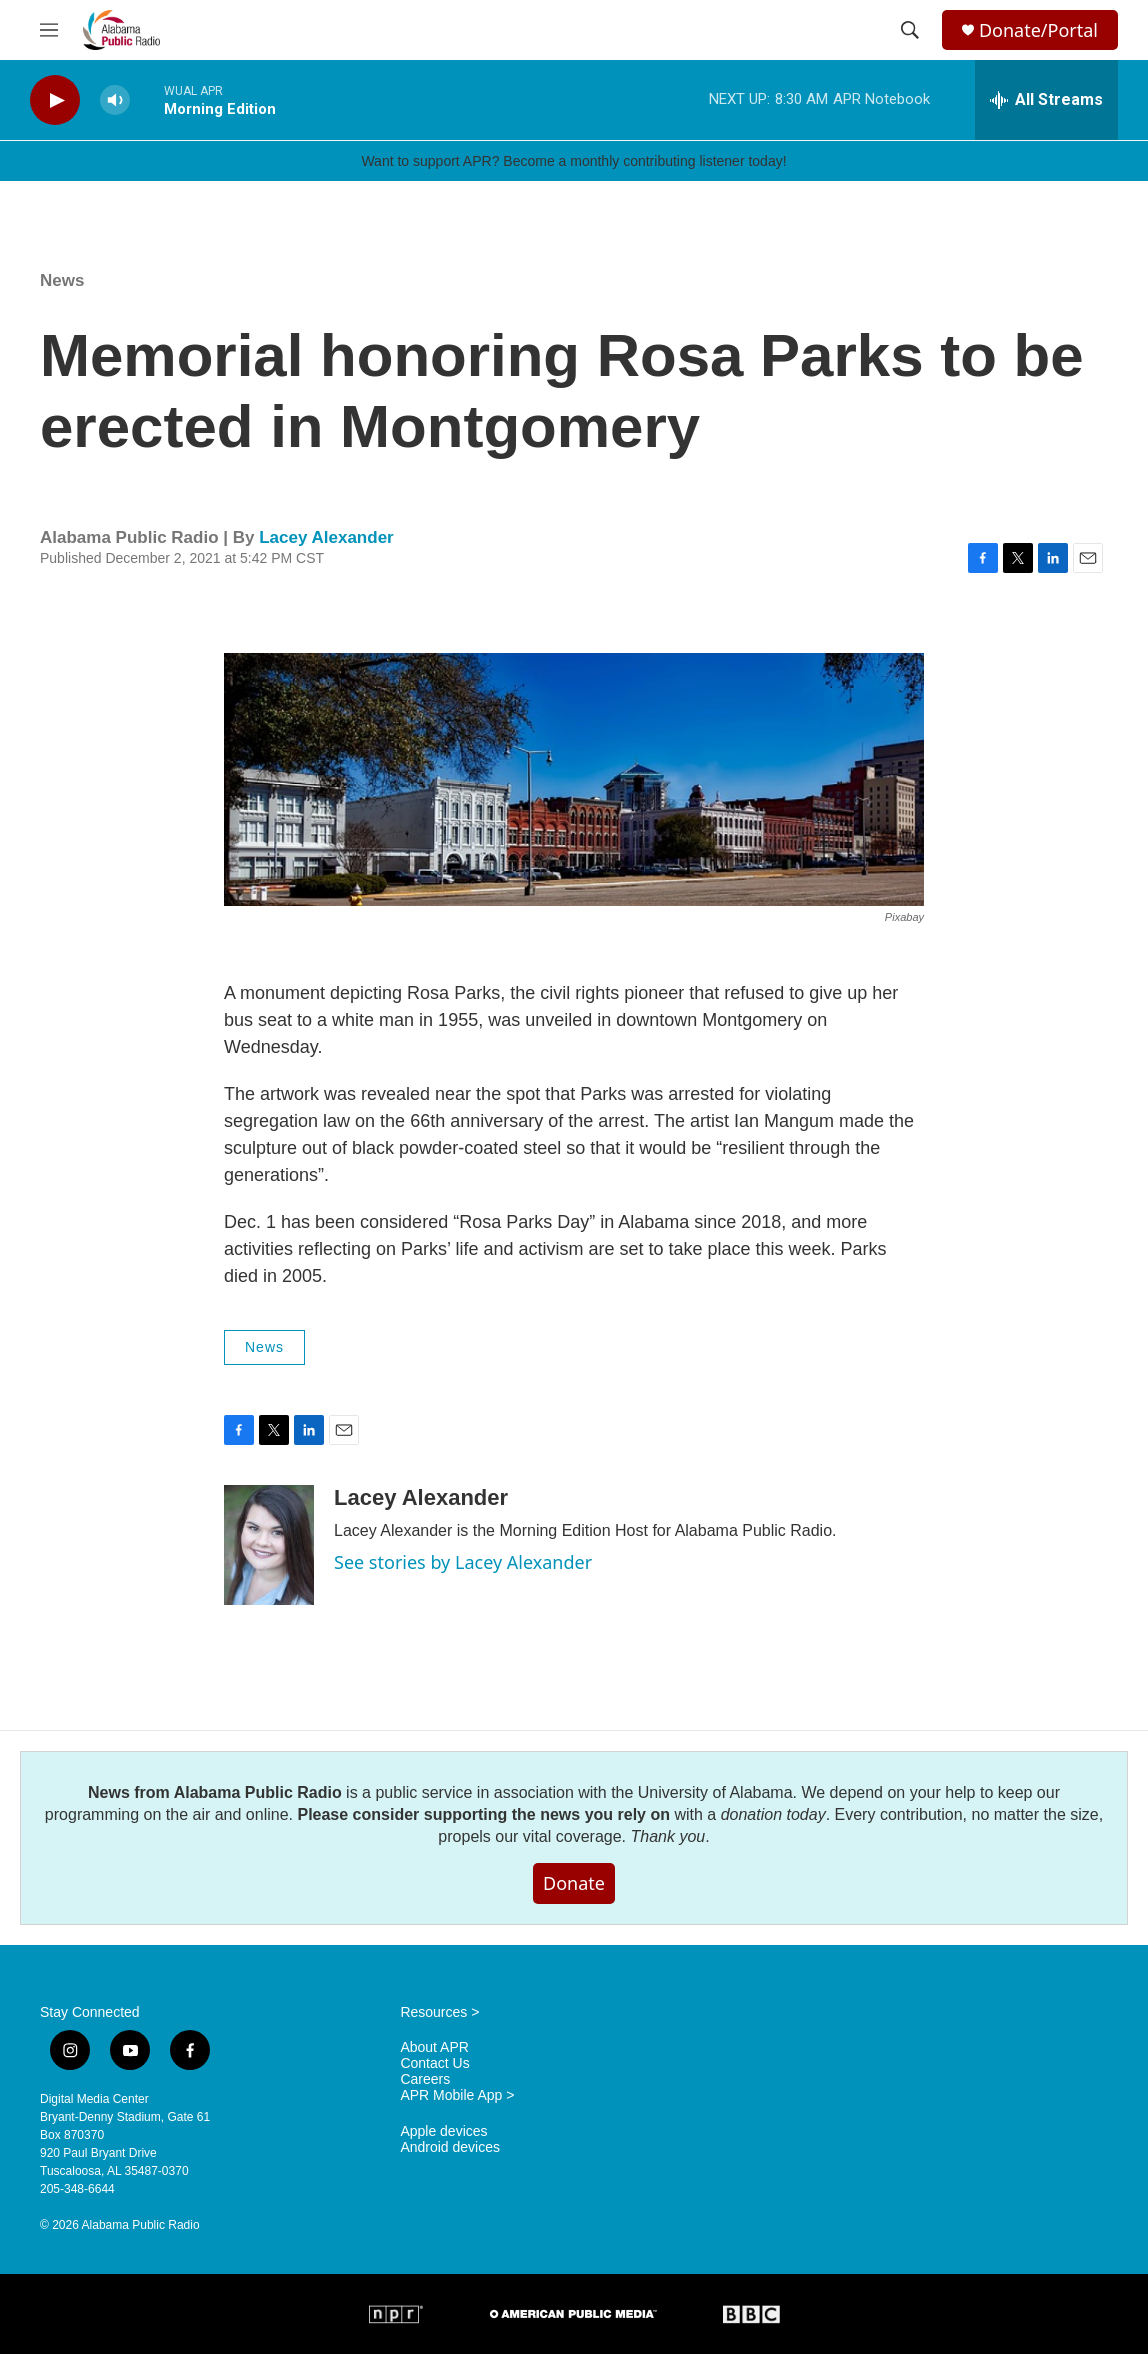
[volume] (115, 100)
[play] (55, 100)
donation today (773, 1814)
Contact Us (434, 2063)
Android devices (450, 2147)
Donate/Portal (1038, 30)
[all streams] (1046, 100)
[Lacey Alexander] (269, 1545)
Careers (425, 2079)
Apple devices (443, 2131)
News (62, 280)
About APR (434, 2047)
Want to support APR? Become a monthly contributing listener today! (573, 161)
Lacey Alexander (326, 537)
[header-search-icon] (910, 30)
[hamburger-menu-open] (49, 30)
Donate (574, 1883)
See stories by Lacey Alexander (463, 1562)
